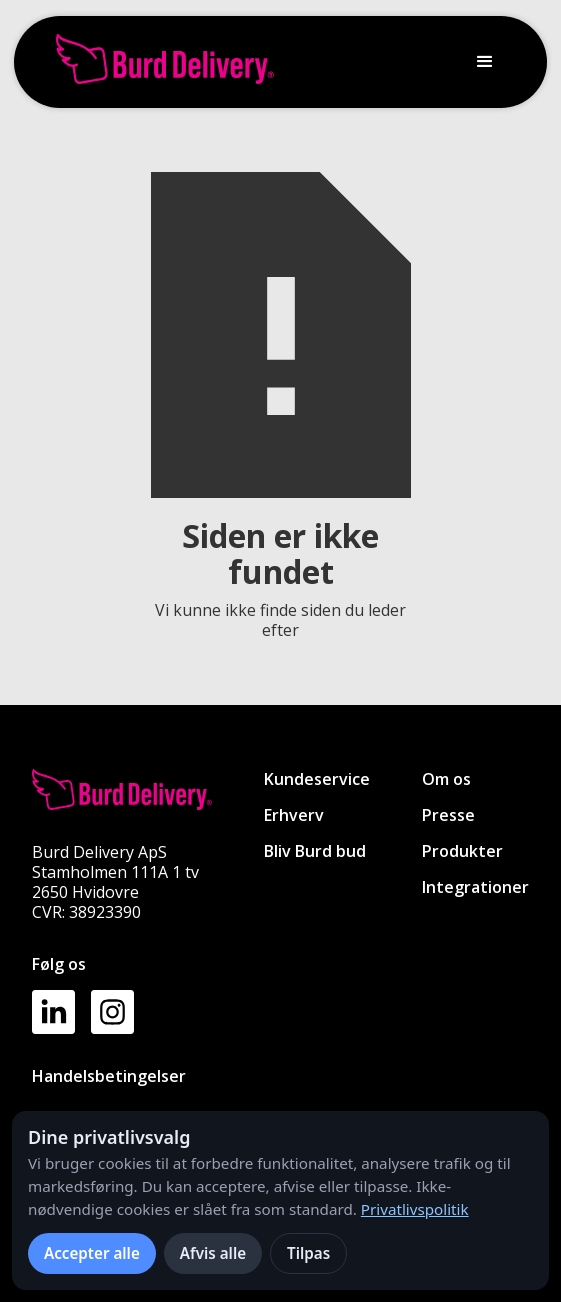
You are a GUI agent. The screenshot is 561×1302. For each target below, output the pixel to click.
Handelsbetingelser (109, 1076)
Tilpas (308, 1253)
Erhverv (294, 815)
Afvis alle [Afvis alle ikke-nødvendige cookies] (213, 1253)
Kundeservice (317, 779)
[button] (485, 62)
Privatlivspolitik (415, 1209)
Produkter (462, 851)
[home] (160, 62)
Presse (448, 815)
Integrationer (475, 887)
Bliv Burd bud (315, 851)
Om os (446, 779)
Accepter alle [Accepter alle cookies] (92, 1253)
